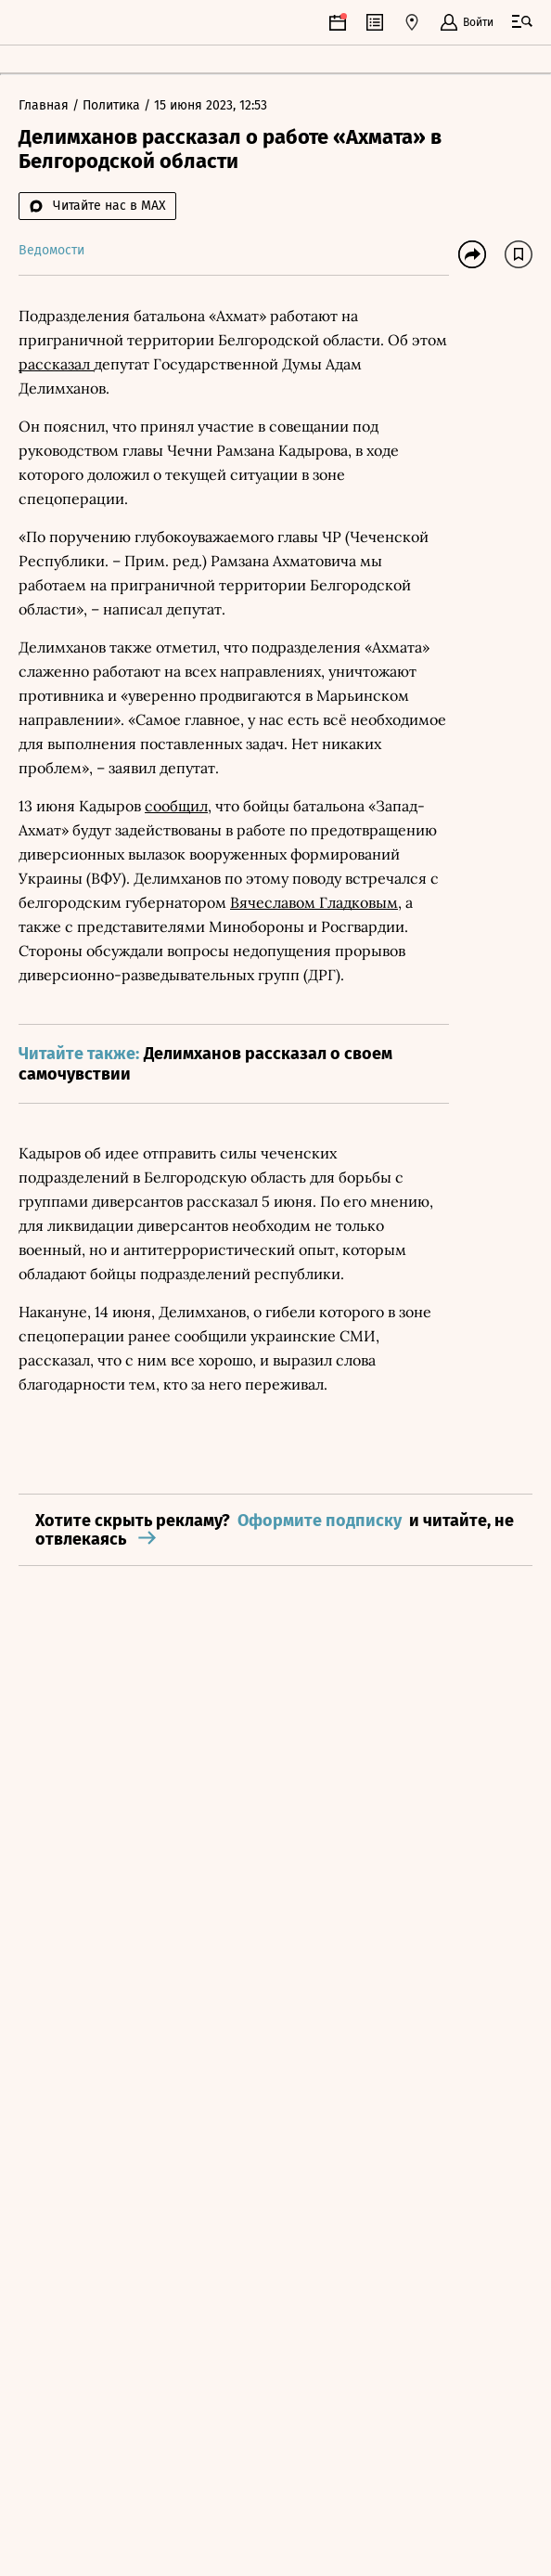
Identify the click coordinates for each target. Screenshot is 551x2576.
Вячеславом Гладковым (314, 902)
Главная (45, 105)
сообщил (176, 805)
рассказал (56, 364)
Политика (113, 105)
